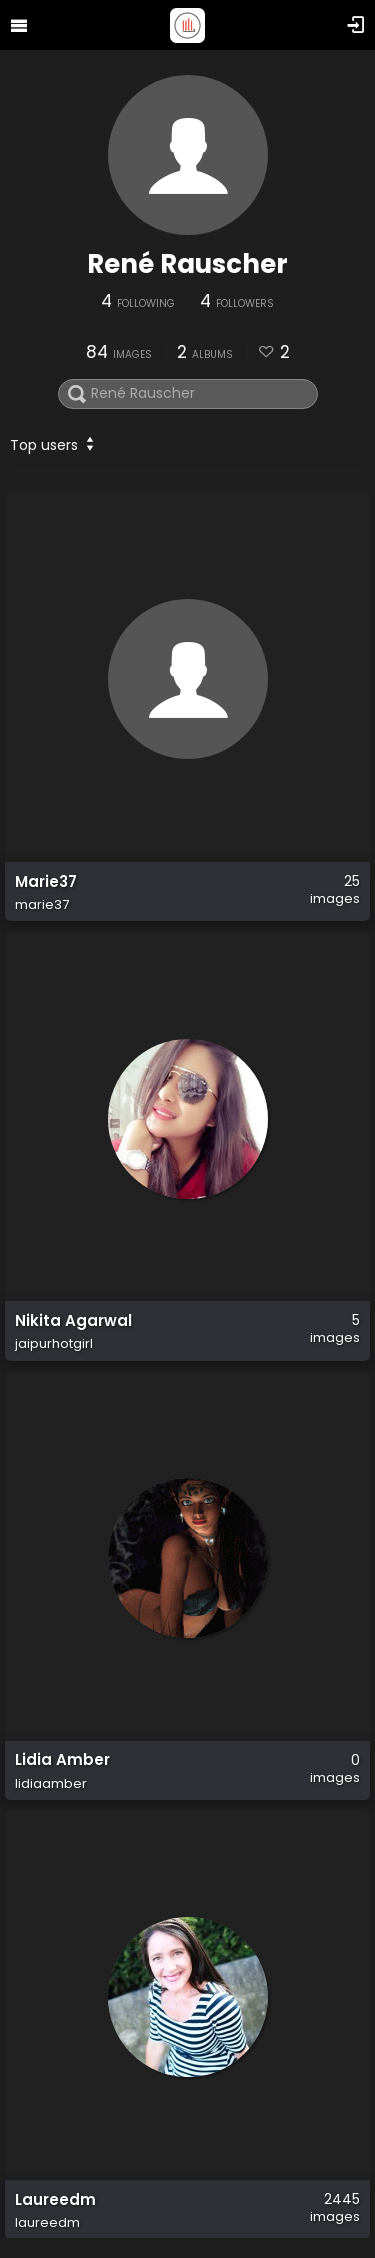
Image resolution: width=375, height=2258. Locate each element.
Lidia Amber (62, 1761)
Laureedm (55, 2200)
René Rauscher (187, 264)
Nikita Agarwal (73, 1321)
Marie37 (46, 882)
